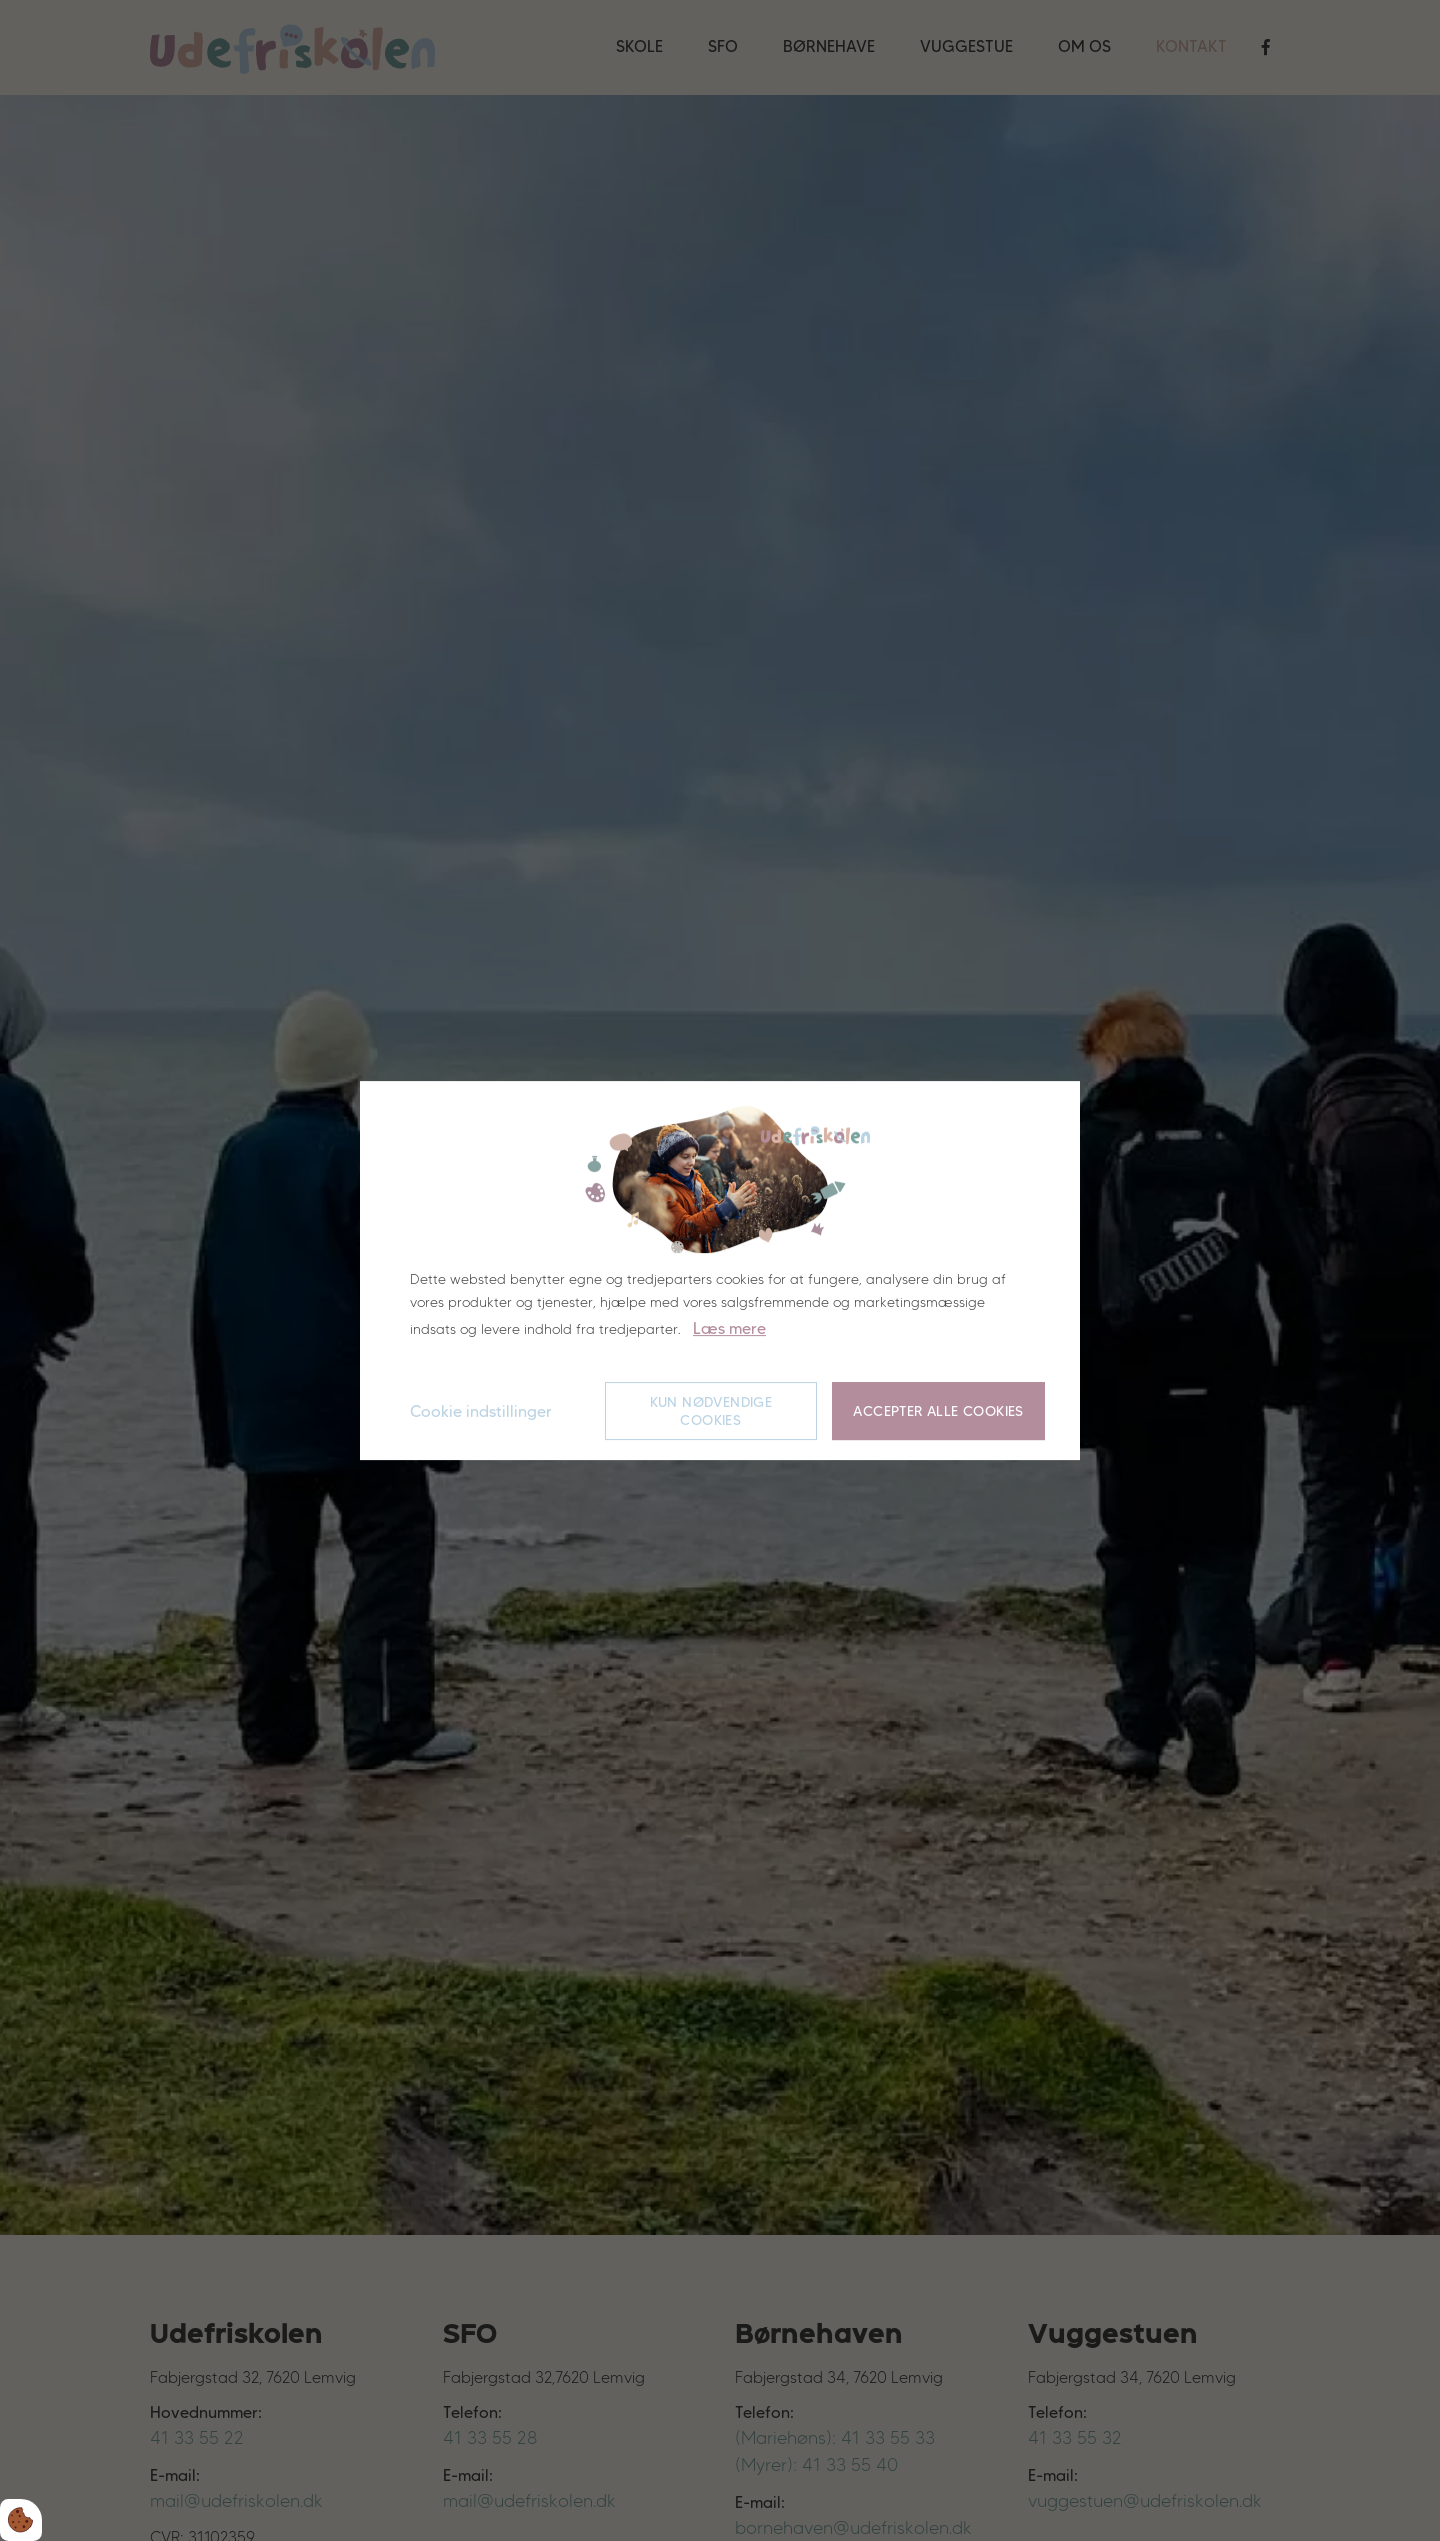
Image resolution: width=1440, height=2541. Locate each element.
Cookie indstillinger (481, 1411)
